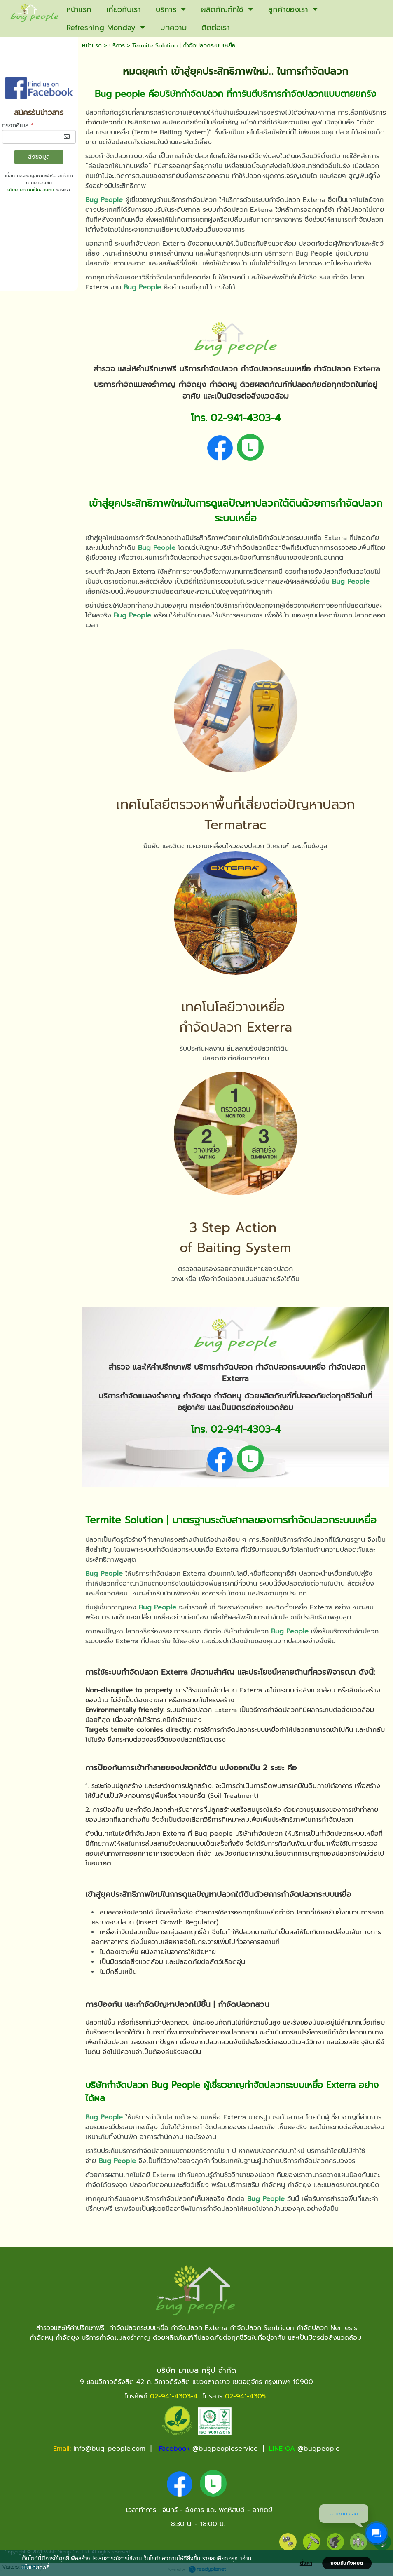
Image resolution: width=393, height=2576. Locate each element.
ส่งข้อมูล (39, 156)
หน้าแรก (92, 45)
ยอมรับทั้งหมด (346, 2563)
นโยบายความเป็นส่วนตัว (30, 189)
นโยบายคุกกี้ (35, 2567)
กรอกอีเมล (17, 125)
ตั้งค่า (306, 2563)
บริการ (117, 45)
